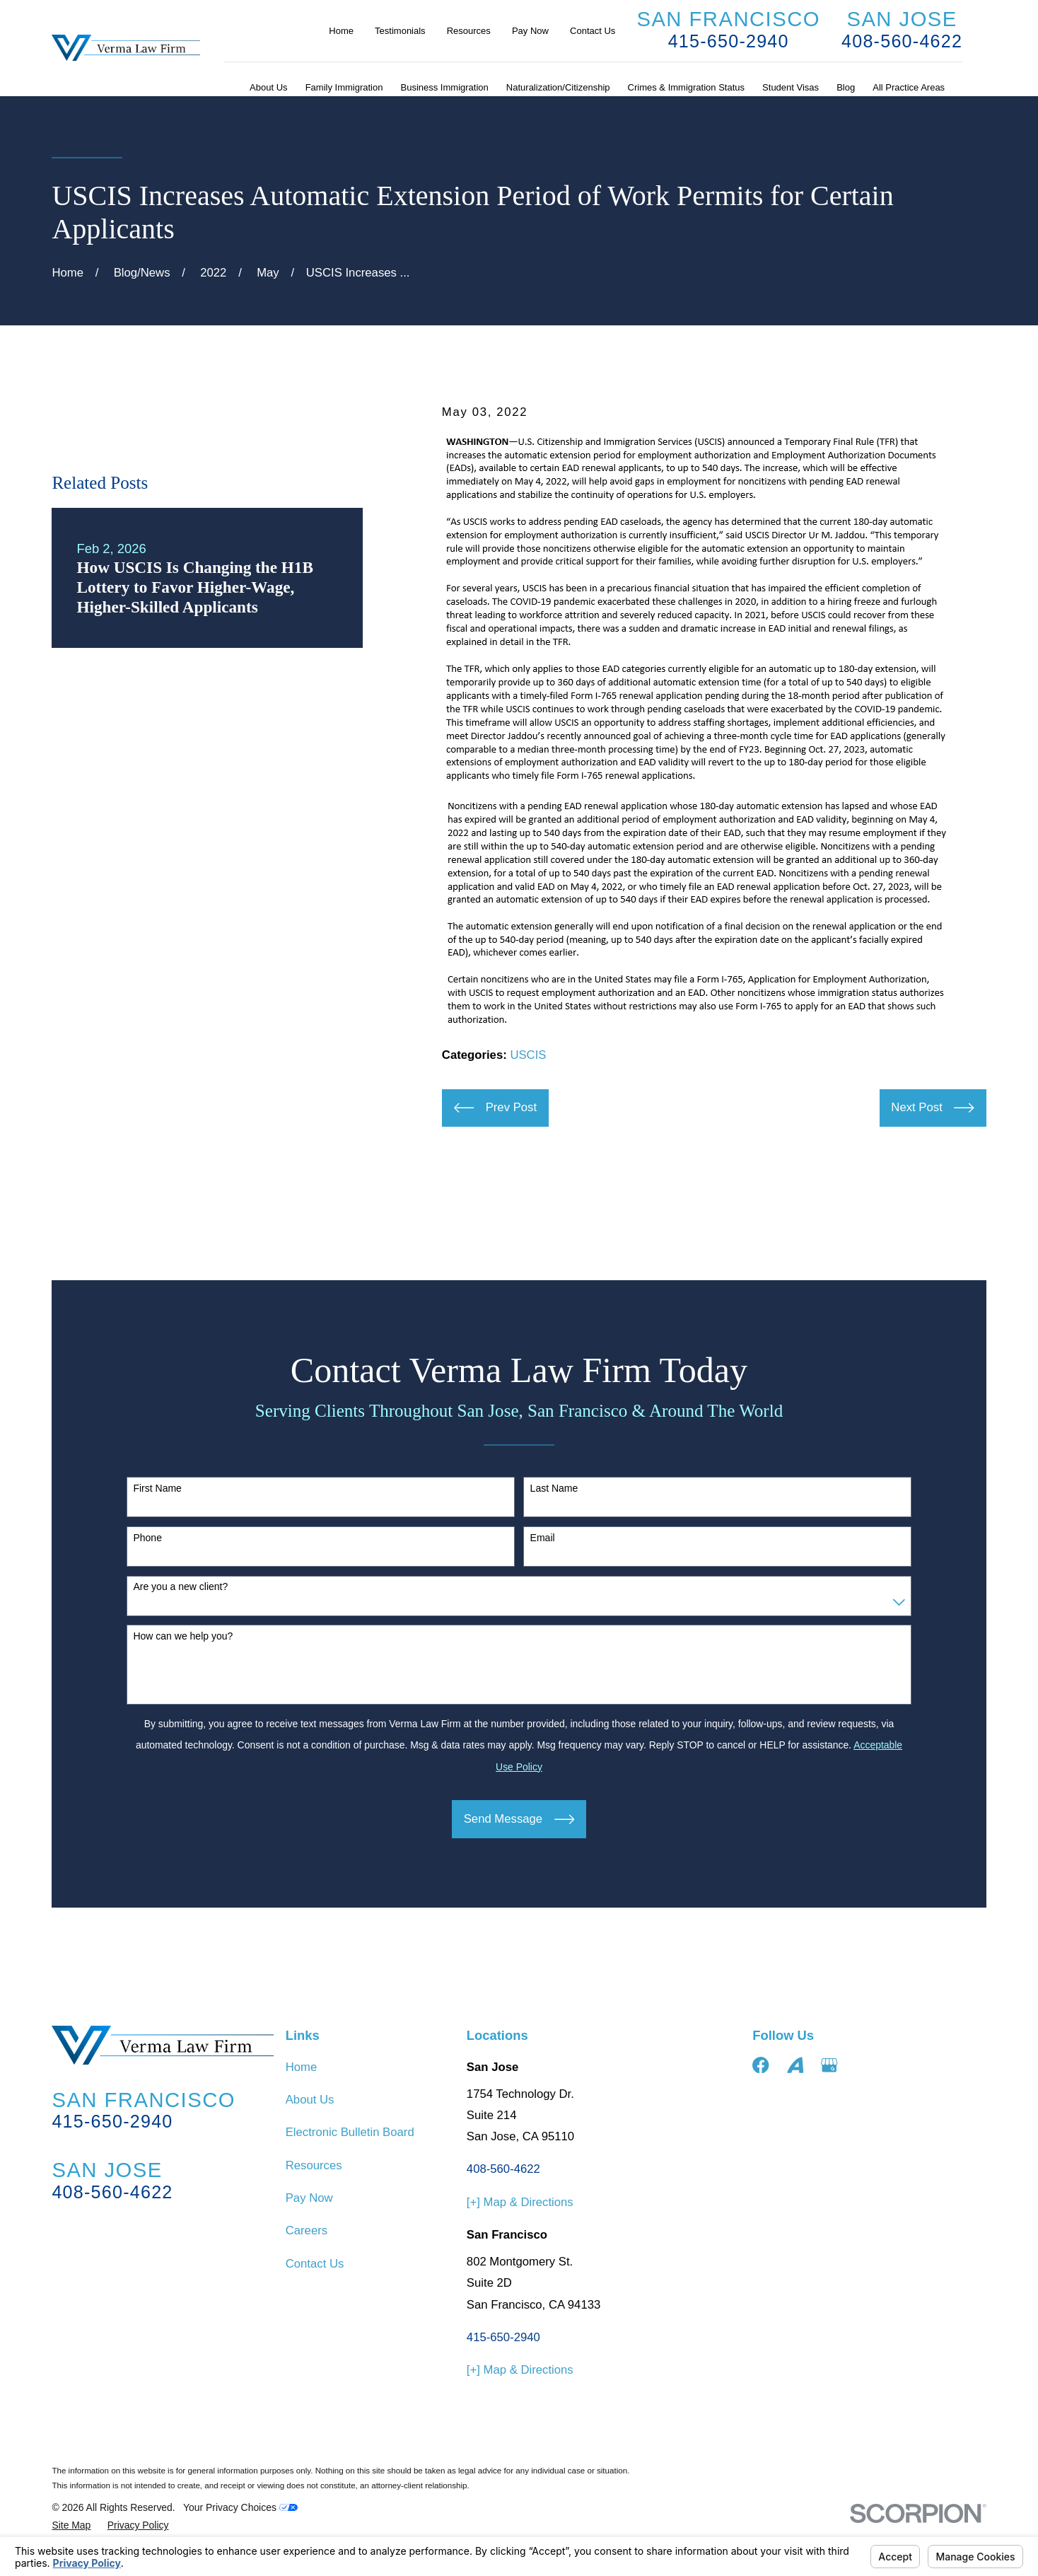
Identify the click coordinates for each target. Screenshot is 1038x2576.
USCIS (528, 1055)
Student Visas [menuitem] (790, 87)
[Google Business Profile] (829, 2065)
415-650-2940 (728, 41)
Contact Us (592, 30)
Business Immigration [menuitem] (445, 87)
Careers (306, 2230)
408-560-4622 (901, 41)
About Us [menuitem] (268, 87)
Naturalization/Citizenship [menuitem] (558, 87)
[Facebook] (760, 2065)
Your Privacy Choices (240, 2507)
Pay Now (530, 30)
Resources (469, 30)
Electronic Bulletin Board (350, 2132)
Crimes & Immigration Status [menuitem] (686, 87)
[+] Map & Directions (520, 2202)
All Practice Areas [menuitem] (909, 87)
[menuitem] (71, 2525)
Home (341, 30)
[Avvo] (795, 2065)
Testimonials (400, 30)
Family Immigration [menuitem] (344, 87)
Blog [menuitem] (845, 87)
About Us (310, 2099)
